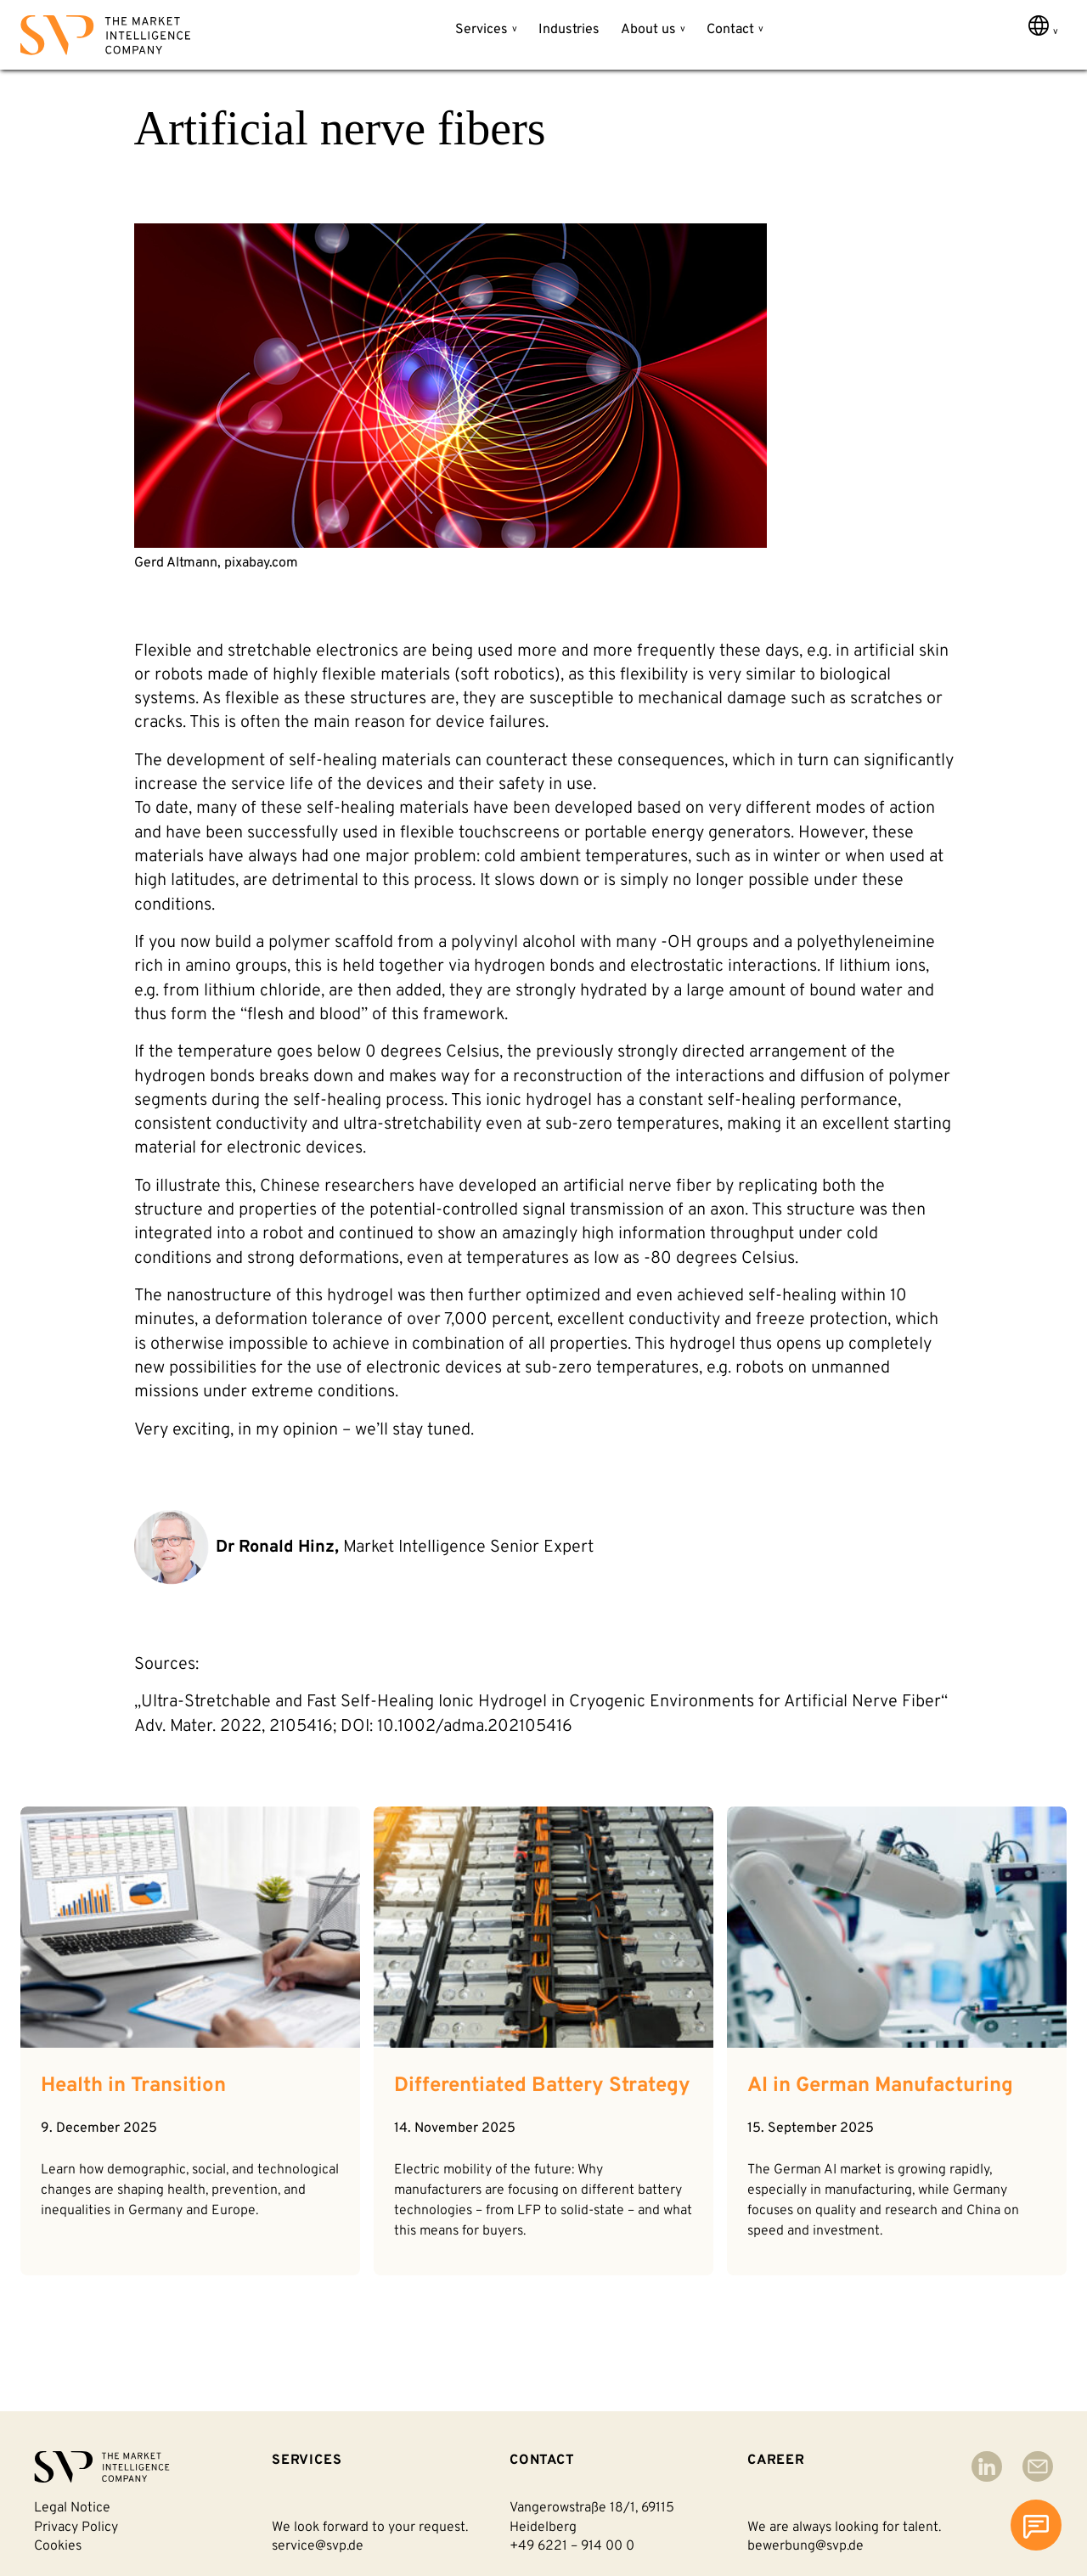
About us (648, 29)
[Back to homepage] (105, 38)
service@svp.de (317, 2546)
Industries (569, 29)
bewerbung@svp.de (805, 2546)
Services (481, 29)
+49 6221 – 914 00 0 (572, 2546)
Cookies (58, 2546)
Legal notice (72, 2508)
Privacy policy (76, 2527)
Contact (730, 29)
